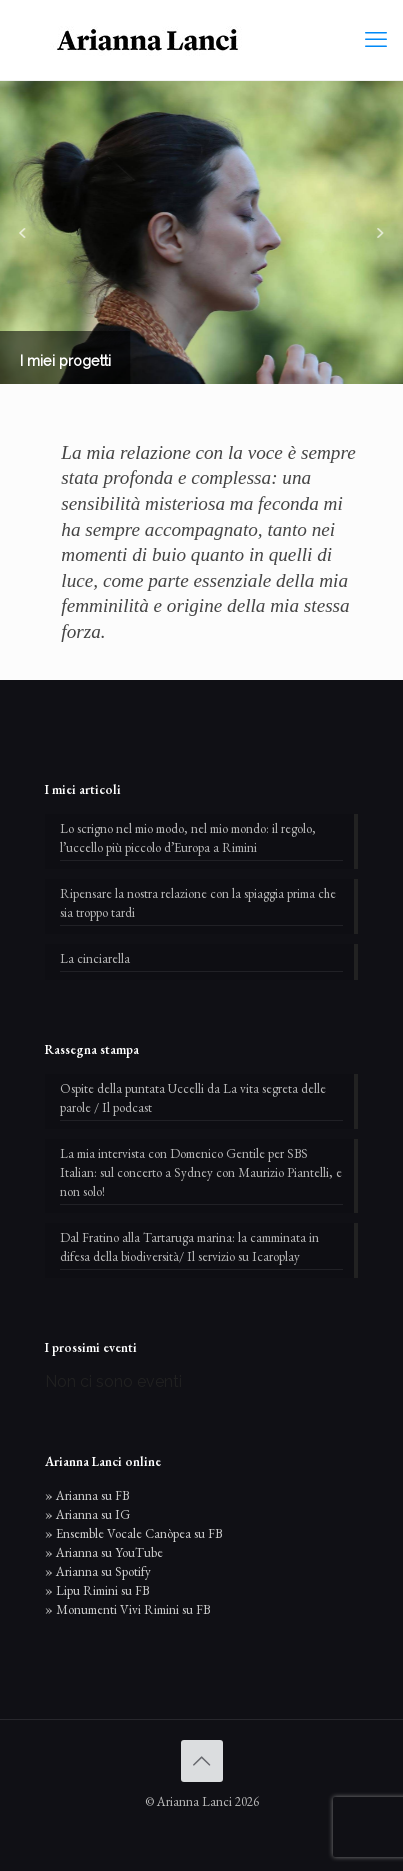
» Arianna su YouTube (104, 1552)
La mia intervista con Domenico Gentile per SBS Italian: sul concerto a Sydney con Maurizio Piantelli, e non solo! (201, 1172)
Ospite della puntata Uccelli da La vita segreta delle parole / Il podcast (193, 1098)
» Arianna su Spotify (98, 1571)
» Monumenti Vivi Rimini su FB (127, 1609)
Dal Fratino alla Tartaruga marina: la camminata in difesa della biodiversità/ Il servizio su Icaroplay (189, 1247)
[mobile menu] (376, 40)
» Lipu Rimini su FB (97, 1590)
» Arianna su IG (87, 1514)
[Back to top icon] (202, 1761)
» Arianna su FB (87, 1495)
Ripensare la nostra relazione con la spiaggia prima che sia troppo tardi (198, 903)
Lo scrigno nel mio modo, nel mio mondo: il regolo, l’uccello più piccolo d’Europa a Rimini (188, 838)
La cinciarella (95, 958)
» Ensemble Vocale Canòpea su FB (133, 1533)
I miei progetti (65, 360)
